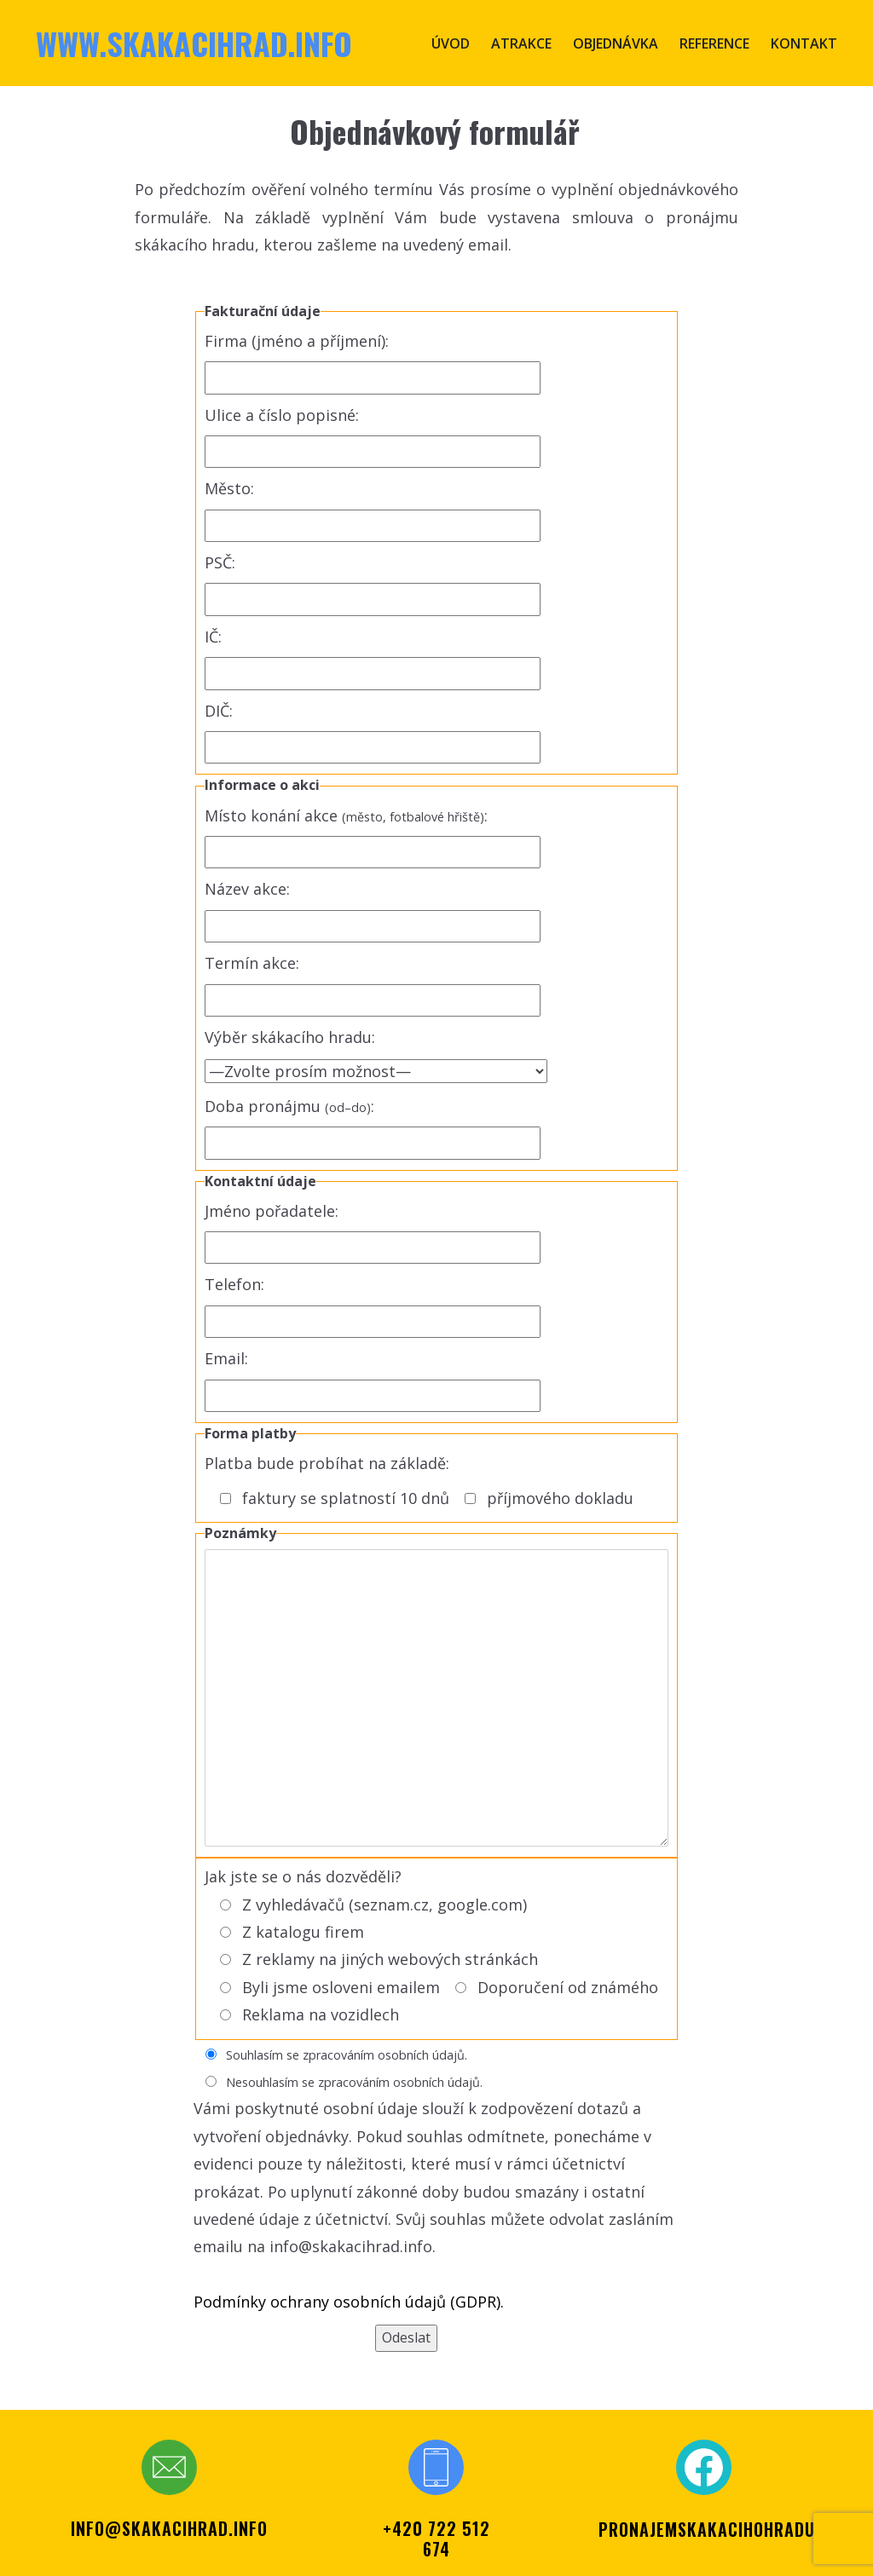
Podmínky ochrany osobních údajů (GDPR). (349, 2301)
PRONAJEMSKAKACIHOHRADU (706, 2529)
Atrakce (521, 43)
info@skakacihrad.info (169, 2528)
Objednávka (615, 43)
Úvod (450, 43)
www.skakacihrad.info (194, 43)
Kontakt (804, 43)
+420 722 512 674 (436, 2538)
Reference (714, 43)
